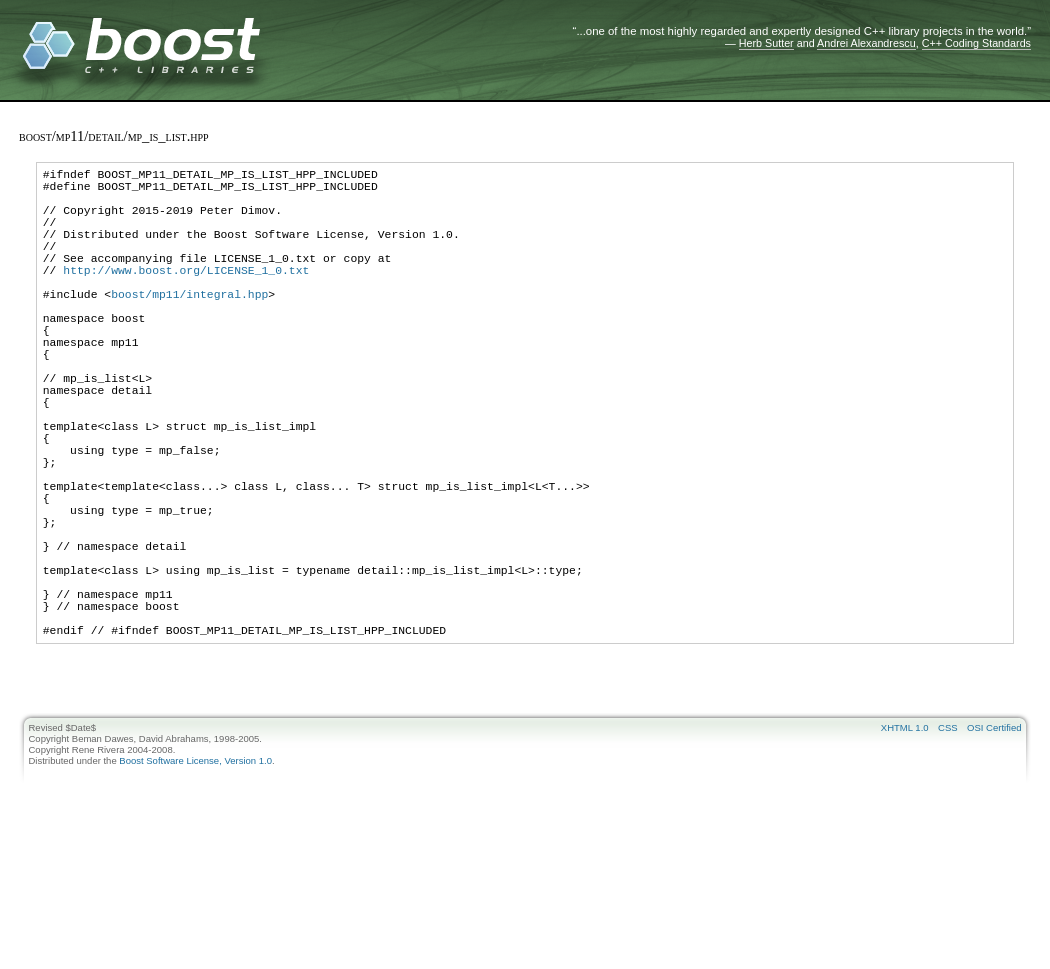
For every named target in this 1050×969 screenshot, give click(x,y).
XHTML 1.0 (905, 844)
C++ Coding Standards (976, 43)
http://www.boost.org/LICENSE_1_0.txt (186, 296)
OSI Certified (994, 844)
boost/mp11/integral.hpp (189, 326)
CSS (948, 844)
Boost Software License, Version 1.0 (195, 877)
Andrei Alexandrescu (866, 43)
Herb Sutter (766, 43)
